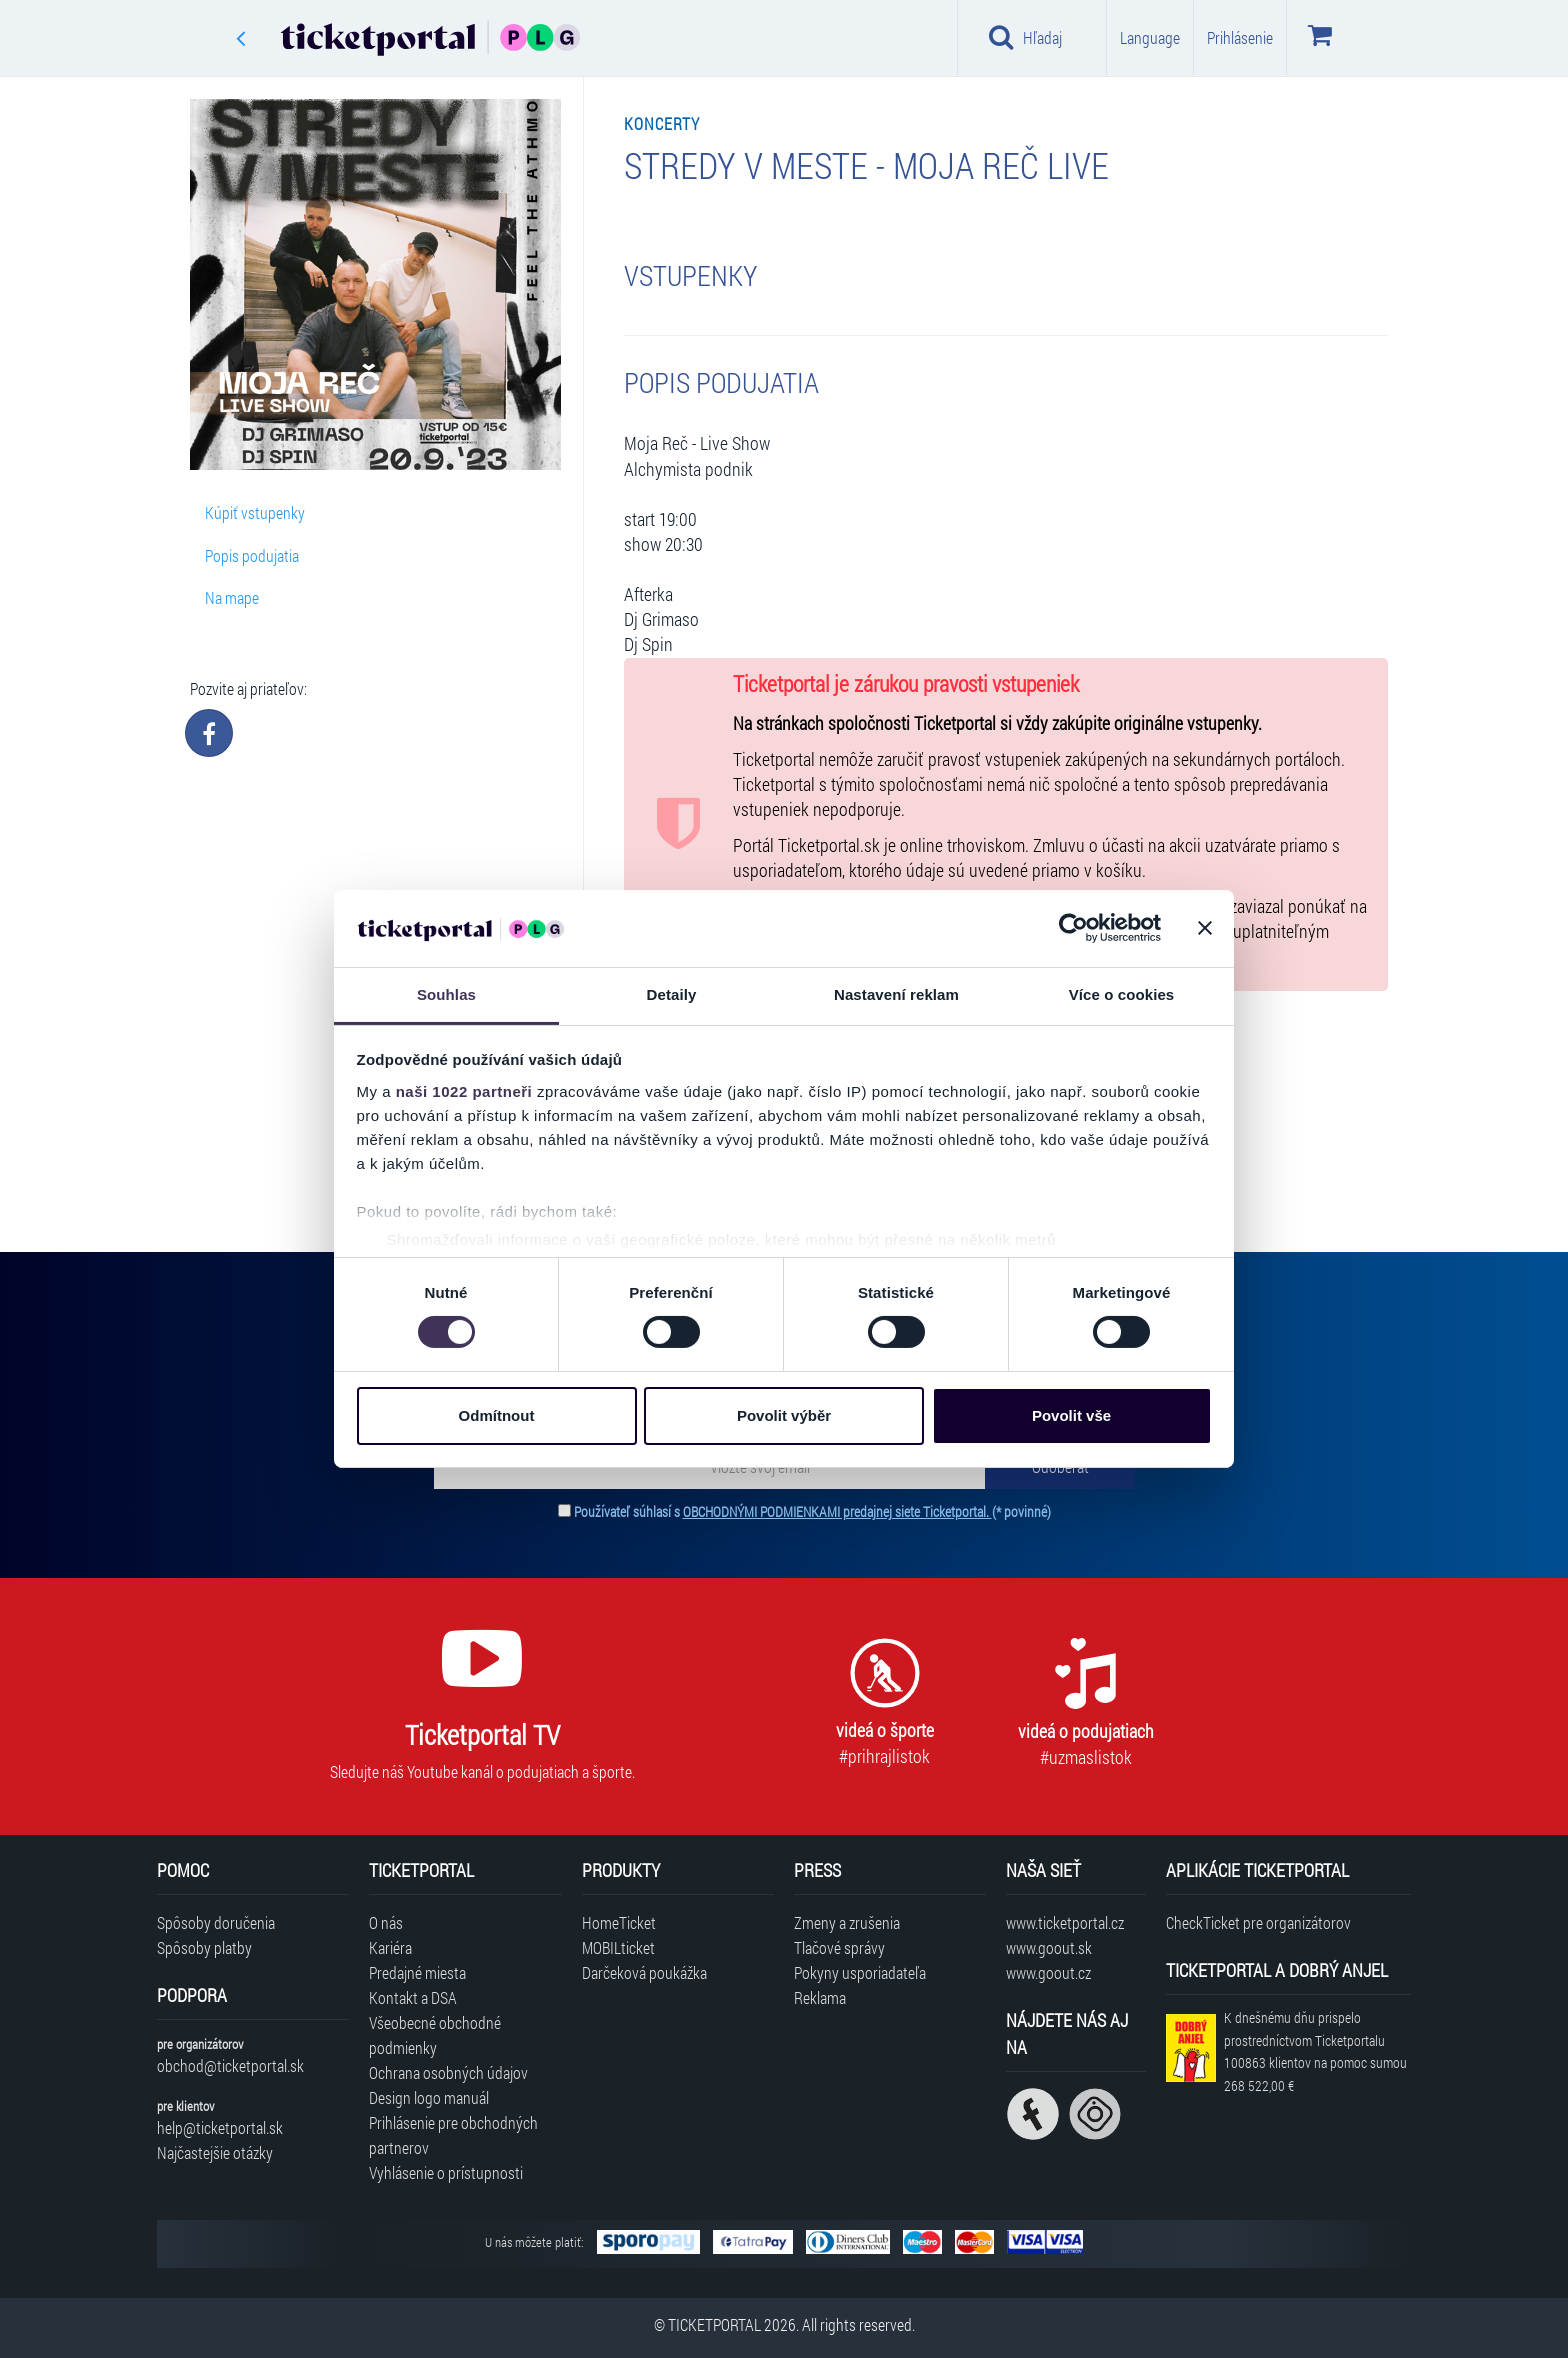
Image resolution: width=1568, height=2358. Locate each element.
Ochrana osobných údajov (448, 2072)
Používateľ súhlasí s (812, 1511)
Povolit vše (1071, 1415)
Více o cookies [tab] (1122, 994)
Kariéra (390, 1947)
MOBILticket (618, 1947)
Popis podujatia (252, 555)
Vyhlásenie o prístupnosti (446, 2172)
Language (1150, 37)
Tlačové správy (839, 1947)
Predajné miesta (417, 1972)
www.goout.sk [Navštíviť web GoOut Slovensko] (1049, 1947)
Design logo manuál (429, 2097)
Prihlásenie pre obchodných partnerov (453, 2135)
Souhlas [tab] (446, 994)
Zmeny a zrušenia (847, 1922)
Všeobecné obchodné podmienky (435, 2035)
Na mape (232, 597)
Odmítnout (497, 1415)
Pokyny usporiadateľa (860, 1972)
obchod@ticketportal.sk (230, 2065)
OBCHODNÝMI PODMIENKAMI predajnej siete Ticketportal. (837, 1511)
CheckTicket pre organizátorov (1258, 1922)
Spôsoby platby (204, 1947)
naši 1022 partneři (464, 1091)
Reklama (820, 1997)
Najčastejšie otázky (215, 2152)
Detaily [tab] (672, 994)
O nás (386, 1922)
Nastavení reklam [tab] (896, 994)
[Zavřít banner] (1205, 928)
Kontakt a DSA (413, 1997)
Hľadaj (1025, 37)
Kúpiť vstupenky (255, 512)
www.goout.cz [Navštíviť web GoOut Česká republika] (1048, 1972)
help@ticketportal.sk (220, 2127)
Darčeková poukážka (644, 1972)
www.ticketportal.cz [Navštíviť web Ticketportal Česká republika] (1065, 1922)
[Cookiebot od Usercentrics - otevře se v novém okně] (1073, 928)
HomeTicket (619, 1922)
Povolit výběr (784, 1415)
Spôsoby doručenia (216, 1922)
